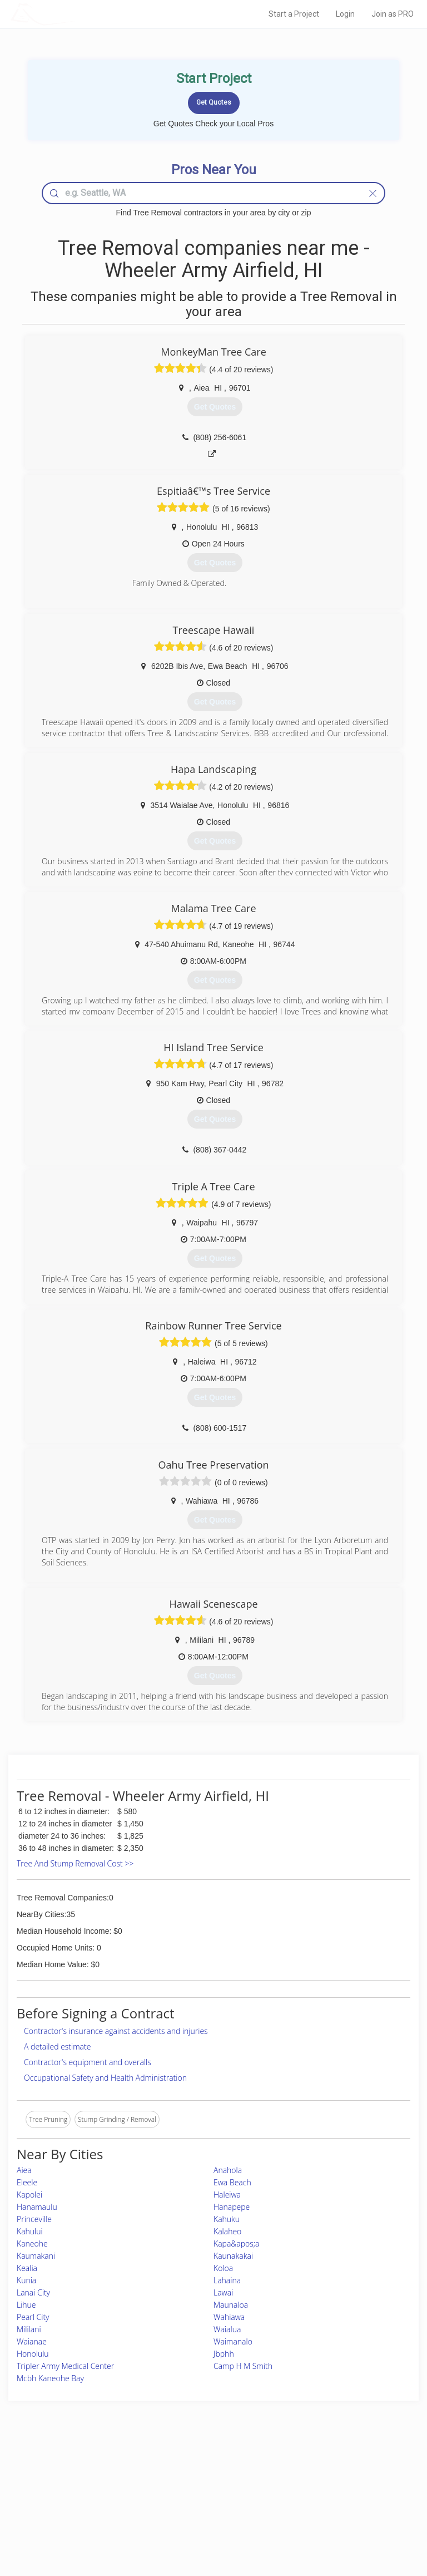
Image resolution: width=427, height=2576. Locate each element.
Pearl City (33, 2317)
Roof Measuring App (187, 2496)
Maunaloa (231, 2304)
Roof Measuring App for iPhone (204, 2509)
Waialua (227, 2329)
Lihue (26, 2304)
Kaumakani (36, 2255)
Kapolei (29, 2194)
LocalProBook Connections (340, 2509)
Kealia (27, 2268)
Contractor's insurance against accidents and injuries (116, 2031)
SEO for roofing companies (340, 2521)
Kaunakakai (233, 2255)
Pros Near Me (66, 2484)
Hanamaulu (37, 2206)
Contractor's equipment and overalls (87, 2062)
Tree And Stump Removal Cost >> (75, 1863)
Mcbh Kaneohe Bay (50, 2378)
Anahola (228, 2170)
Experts (167, 2484)
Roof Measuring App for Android (204, 2521)
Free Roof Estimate (73, 2509)
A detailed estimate (57, 2046)
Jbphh (224, 2353)
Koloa (223, 2268)
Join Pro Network (182, 2471)
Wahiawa (229, 2317)
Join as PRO (392, 13)
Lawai (223, 2292)
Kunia (26, 2280)
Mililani (29, 2329)
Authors (311, 2496)
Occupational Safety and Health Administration (105, 2077)
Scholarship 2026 (325, 2471)
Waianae (32, 2341)
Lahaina (227, 2280)
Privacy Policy (320, 2484)
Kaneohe (32, 2243)
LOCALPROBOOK (75, 13)
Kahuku (227, 2219)
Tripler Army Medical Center (65, 2366)
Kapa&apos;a (237, 2243)
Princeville (34, 2219)
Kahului (30, 2231)
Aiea (24, 2170)
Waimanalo (233, 2341)
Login (345, 13)
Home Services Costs (77, 2471)
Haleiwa (227, 2194)
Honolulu (33, 2353)
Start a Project (294, 13)
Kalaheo (227, 2231)
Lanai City (33, 2292)
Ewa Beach (232, 2182)
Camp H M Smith (243, 2366)
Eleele (27, 2182)
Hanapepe (232, 2206)
